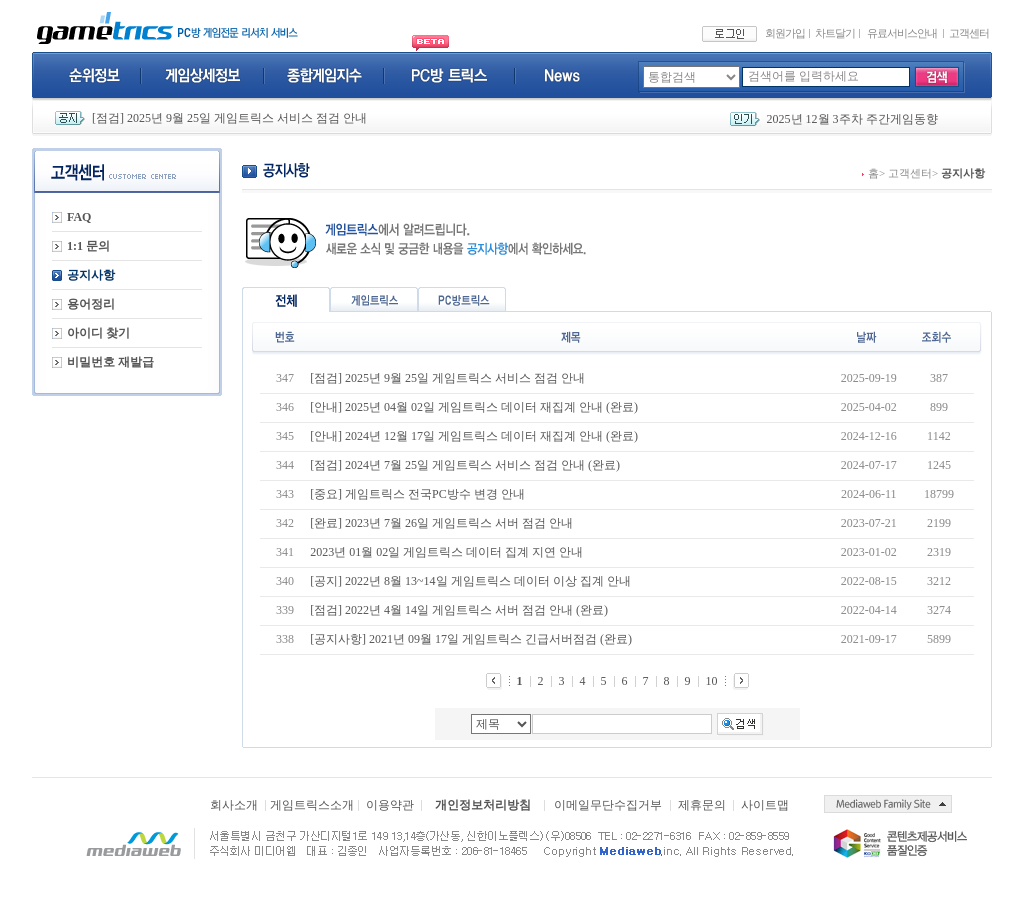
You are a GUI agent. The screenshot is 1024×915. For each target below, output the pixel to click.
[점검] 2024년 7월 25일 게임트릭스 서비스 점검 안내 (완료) (465, 465)
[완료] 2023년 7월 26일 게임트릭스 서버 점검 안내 (441, 523)
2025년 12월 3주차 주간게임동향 (852, 119)
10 (712, 681)
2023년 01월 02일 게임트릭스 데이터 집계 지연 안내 (446, 552)
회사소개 (234, 805)
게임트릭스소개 (312, 805)
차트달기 (835, 33)
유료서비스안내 (902, 33)
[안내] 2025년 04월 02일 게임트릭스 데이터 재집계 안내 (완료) (474, 407)
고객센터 (969, 33)
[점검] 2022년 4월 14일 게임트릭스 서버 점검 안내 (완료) (459, 610)
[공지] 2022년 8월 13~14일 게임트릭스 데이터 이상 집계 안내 (470, 581)
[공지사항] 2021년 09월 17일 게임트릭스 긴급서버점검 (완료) (471, 639)
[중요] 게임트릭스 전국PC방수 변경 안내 (417, 494)
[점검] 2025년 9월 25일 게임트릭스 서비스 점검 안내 (229, 118)
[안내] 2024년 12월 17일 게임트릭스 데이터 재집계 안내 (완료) (474, 436)
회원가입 (785, 33)
